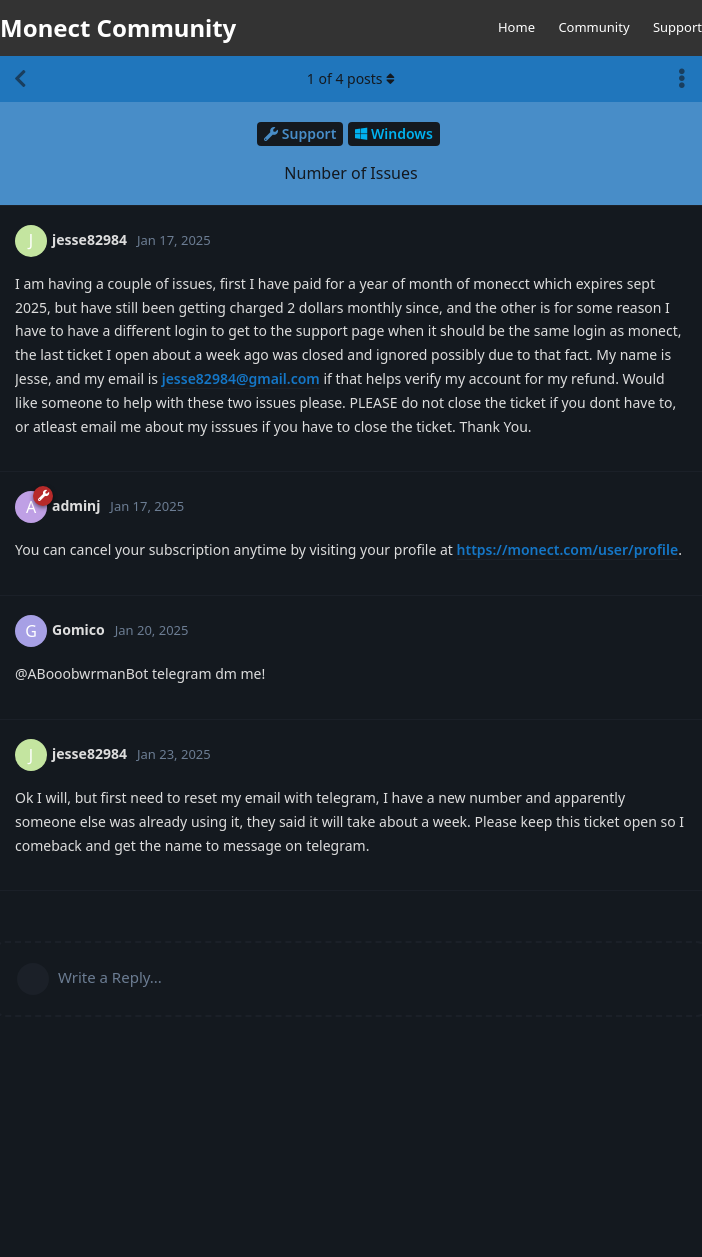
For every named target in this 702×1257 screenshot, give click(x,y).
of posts (351, 78)
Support (677, 27)
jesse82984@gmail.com (241, 378)
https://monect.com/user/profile (568, 549)
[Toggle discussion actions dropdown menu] (682, 79)
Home (516, 27)
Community (593, 27)
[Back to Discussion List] (20, 79)
